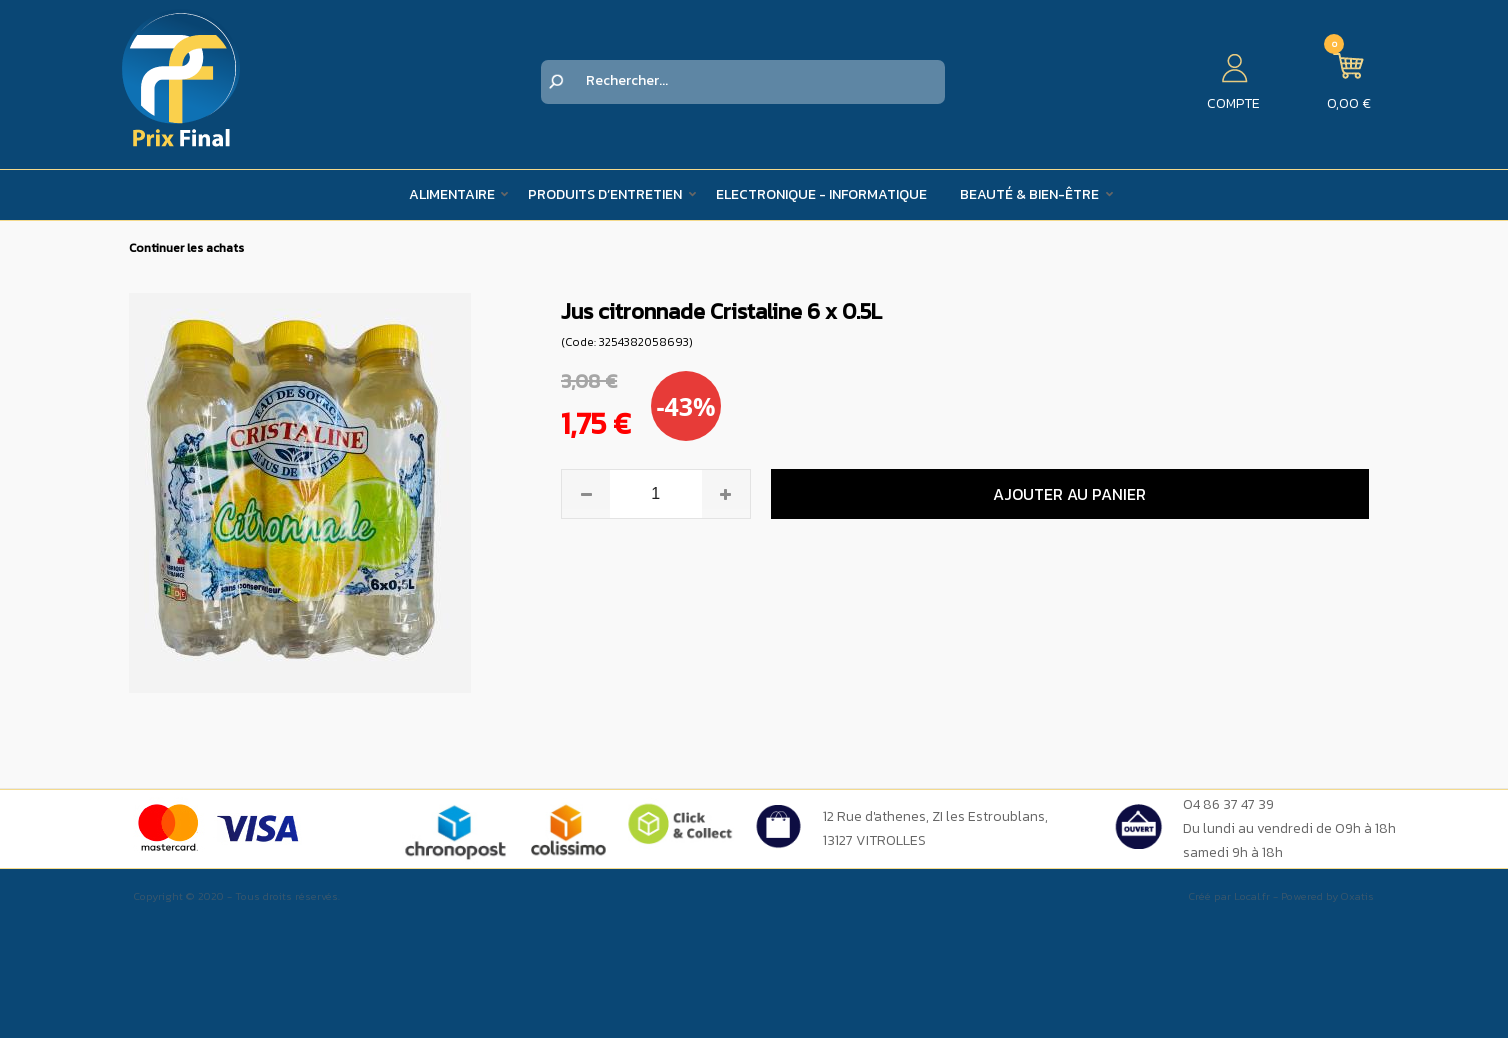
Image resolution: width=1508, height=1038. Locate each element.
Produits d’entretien (605, 194)
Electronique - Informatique (821, 194)
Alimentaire (452, 194)
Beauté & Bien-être (1029, 194)
